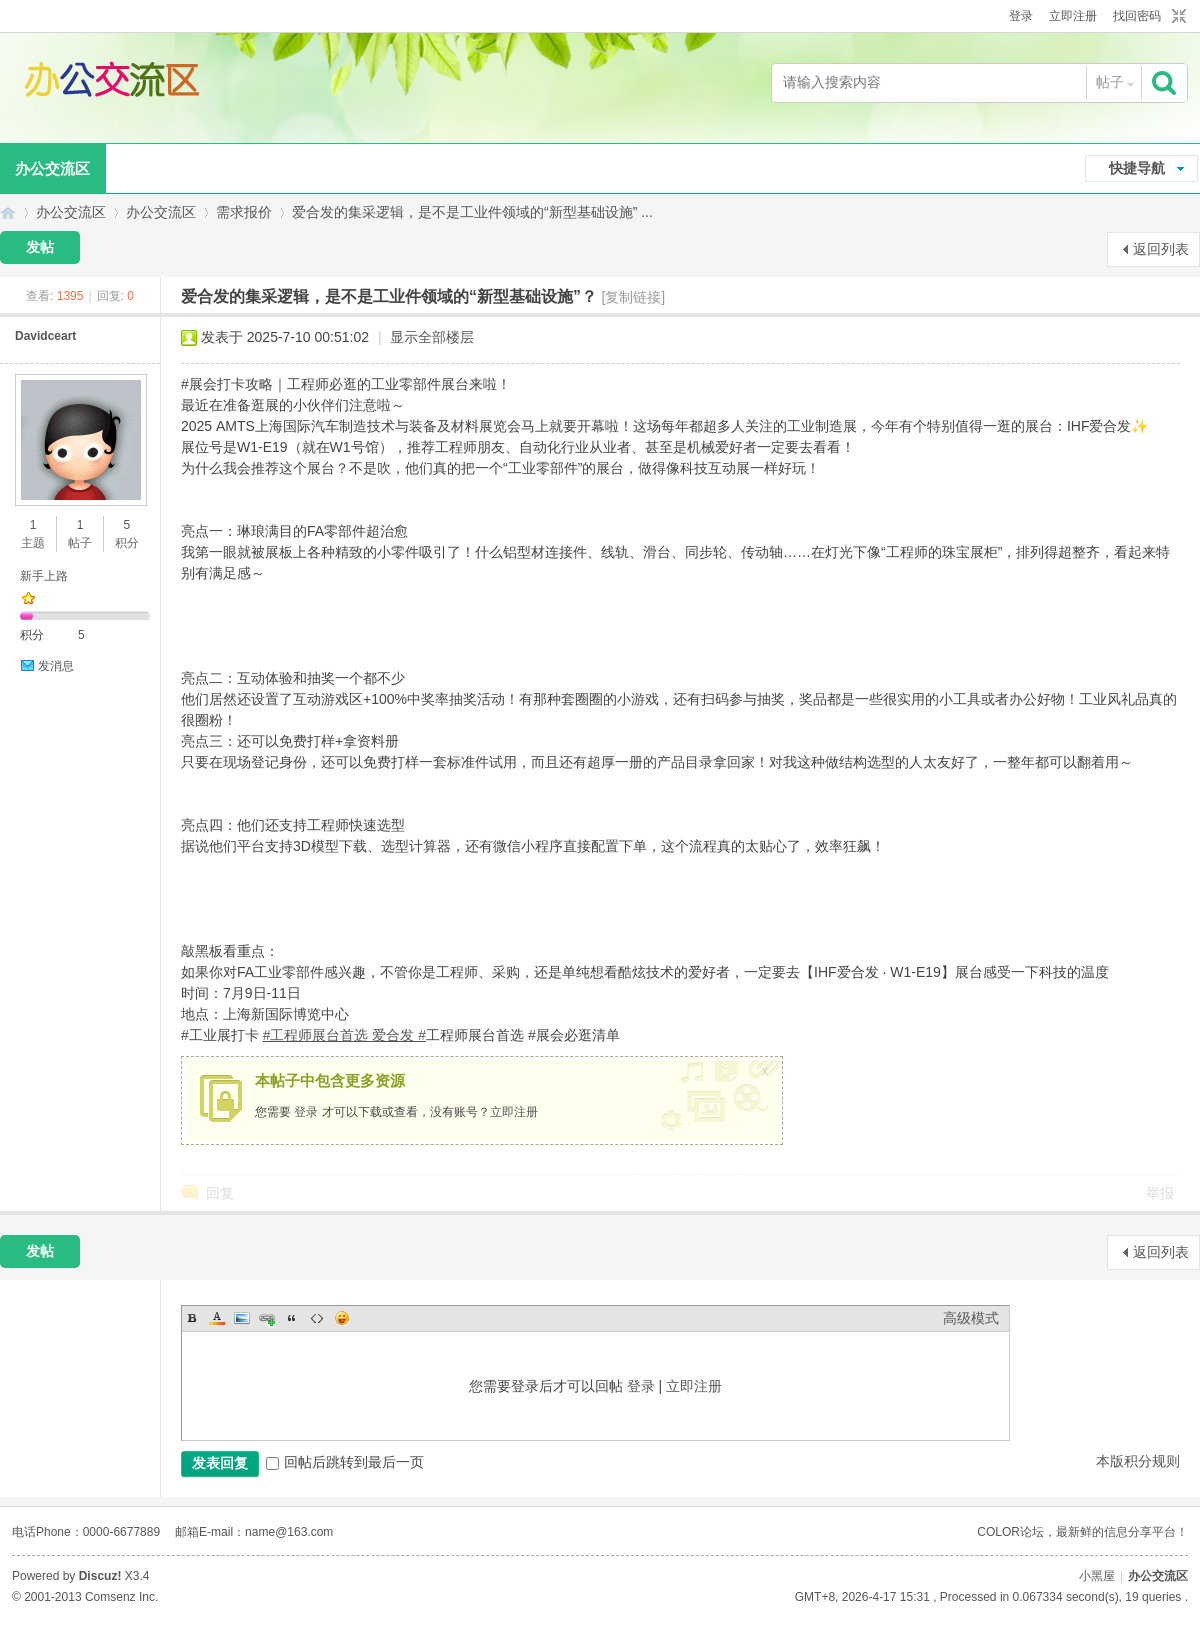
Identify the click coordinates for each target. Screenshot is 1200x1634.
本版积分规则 (1138, 1461)
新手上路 (44, 576)
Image (242, 1318)
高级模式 (971, 1318)
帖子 (1110, 82)
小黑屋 (1097, 1576)
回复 (220, 1193)
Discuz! (100, 1576)
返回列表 (1161, 249)
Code (317, 1318)
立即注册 (1073, 16)
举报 (1160, 1193)
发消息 (56, 666)
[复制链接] (633, 297)
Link (267, 1318)
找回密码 (1137, 16)
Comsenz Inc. (121, 1597)
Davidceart (45, 336)
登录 (1021, 16)
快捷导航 (1137, 168)
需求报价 (244, 212)
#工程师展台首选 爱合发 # (344, 1035)
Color (217, 1318)
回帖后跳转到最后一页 (345, 1462)
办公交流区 (8, 212)
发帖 (40, 247)
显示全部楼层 (432, 337)
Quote (292, 1318)
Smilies (342, 1318)
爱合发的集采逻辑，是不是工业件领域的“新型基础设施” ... (472, 212)
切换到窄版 (1176, 17)
